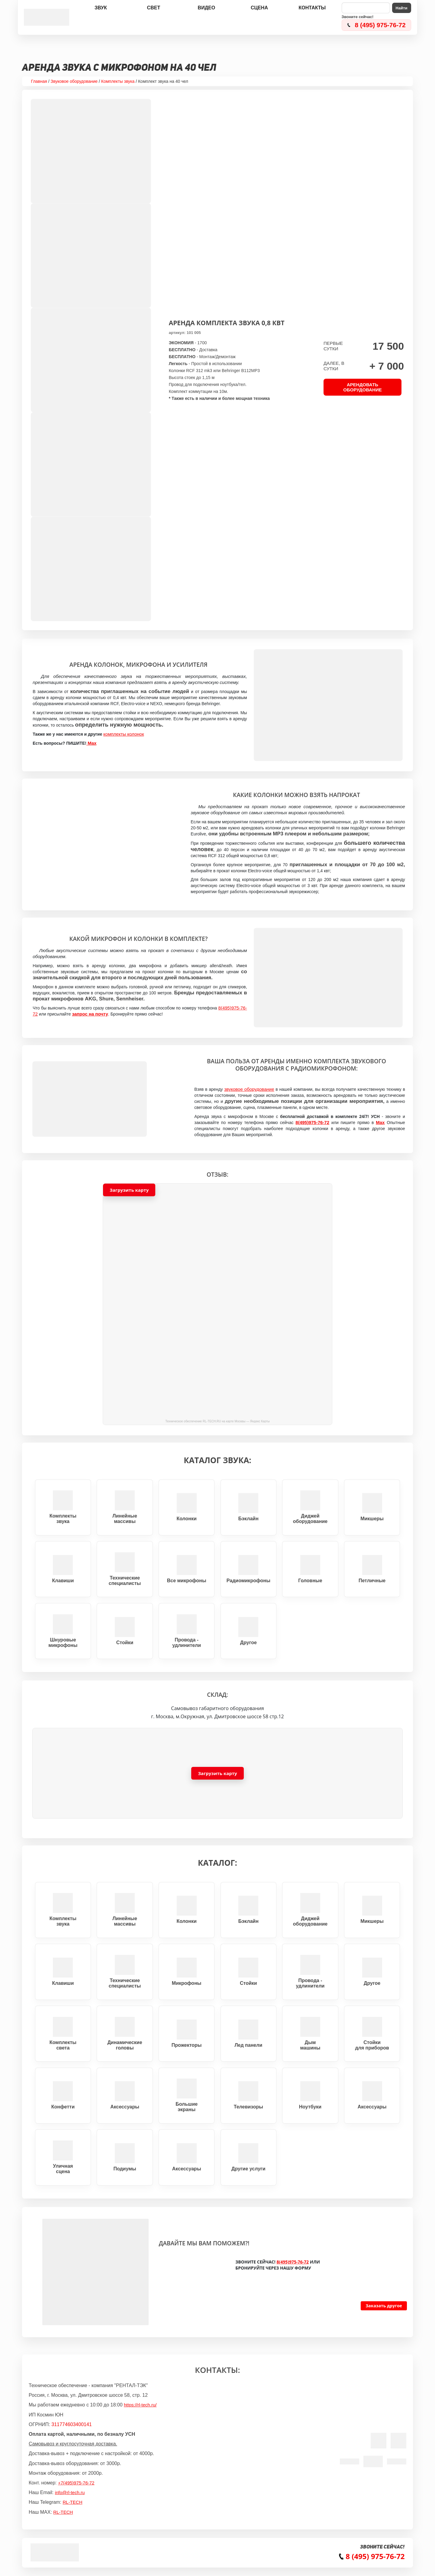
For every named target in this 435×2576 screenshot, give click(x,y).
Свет (153, 7)
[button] (217, 1304)
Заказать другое (384, 2306)
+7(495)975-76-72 (76, 2482)
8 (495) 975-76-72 (380, 24)
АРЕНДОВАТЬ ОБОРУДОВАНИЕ (362, 387)
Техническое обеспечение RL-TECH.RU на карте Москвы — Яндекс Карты (217, 1421)
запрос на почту (90, 1013)
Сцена (259, 7)
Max (91, 743)
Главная (39, 81)
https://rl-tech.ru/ (140, 2404)
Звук (101, 7)
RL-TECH (72, 2502)
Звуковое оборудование (74, 81)
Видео (206, 7)
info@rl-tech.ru (70, 2492)
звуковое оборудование (249, 1089)
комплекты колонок (123, 734)
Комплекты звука (118, 81)
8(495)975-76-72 (312, 1122)
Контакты (312, 7)
